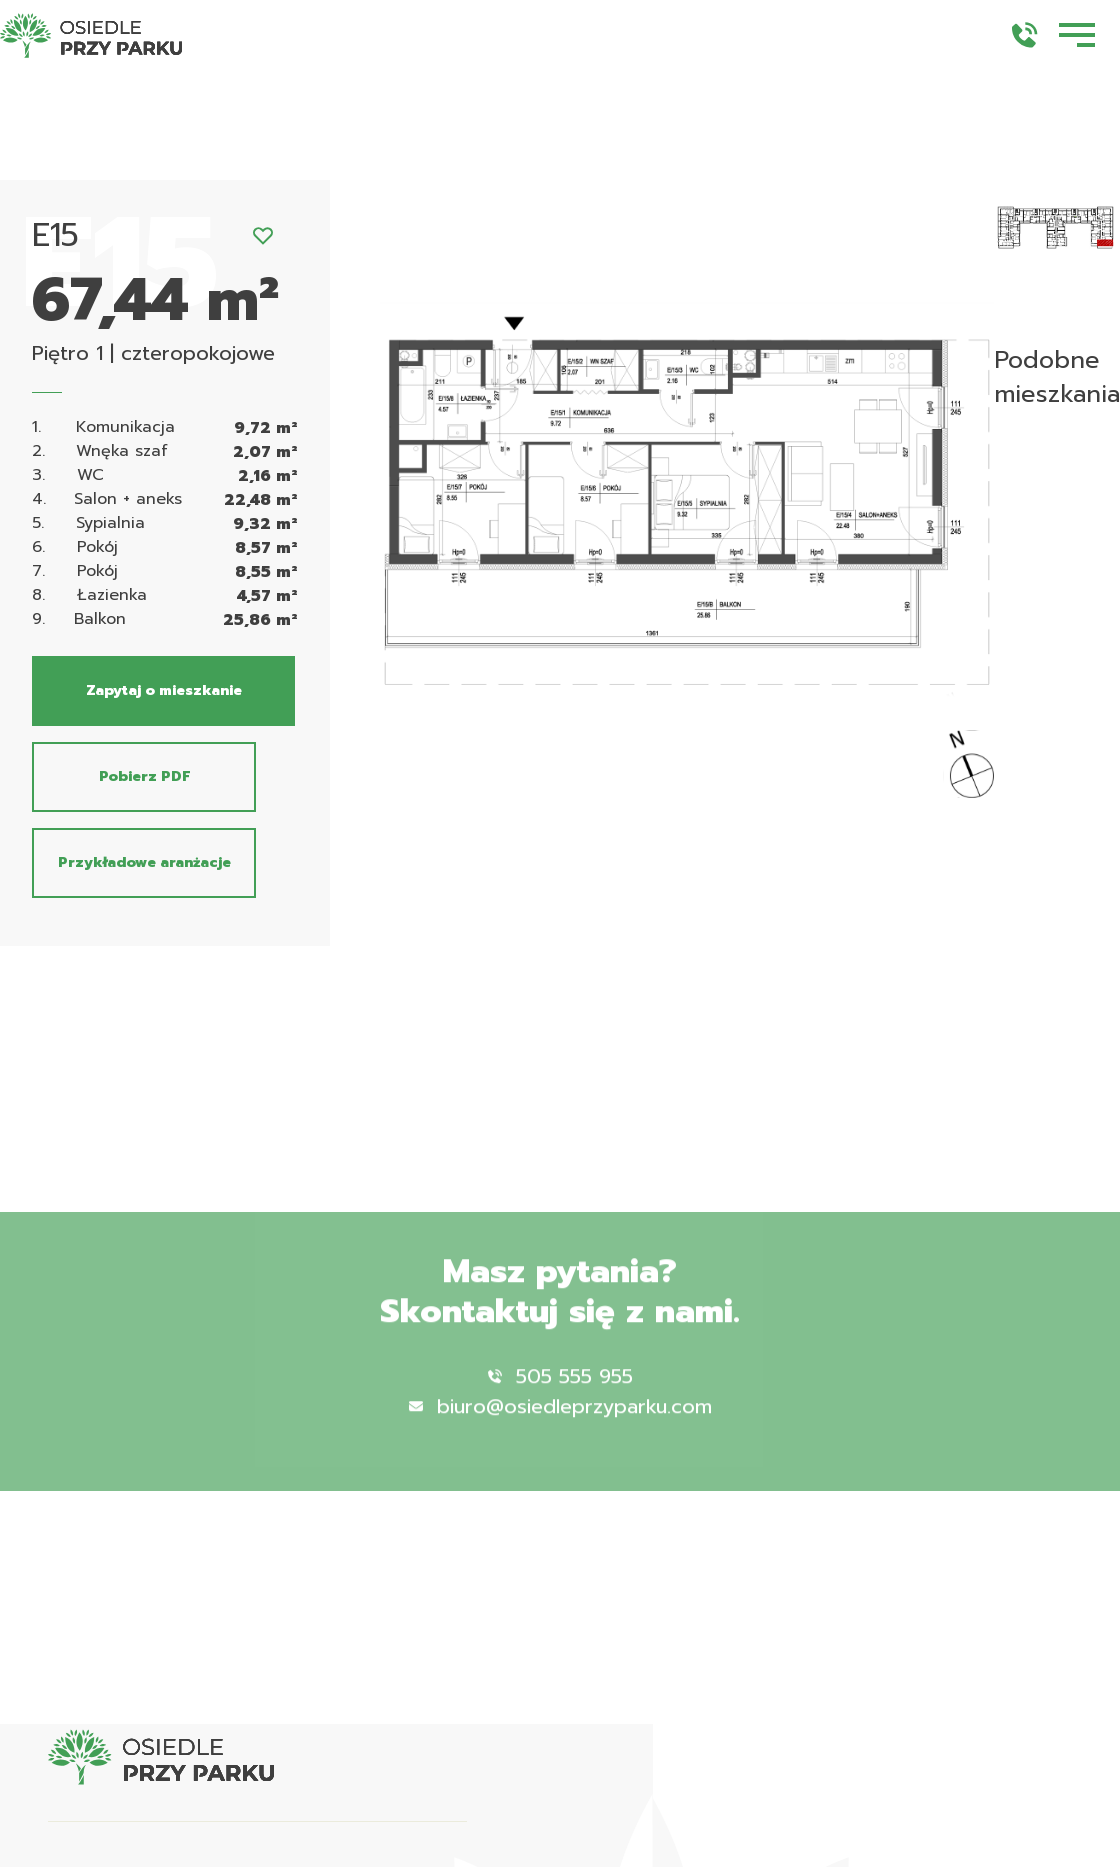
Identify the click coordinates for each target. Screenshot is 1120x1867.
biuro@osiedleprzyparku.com (560, 1428)
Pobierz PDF (144, 776)
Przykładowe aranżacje (144, 862)
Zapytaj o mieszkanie (164, 690)
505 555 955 (560, 1398)
